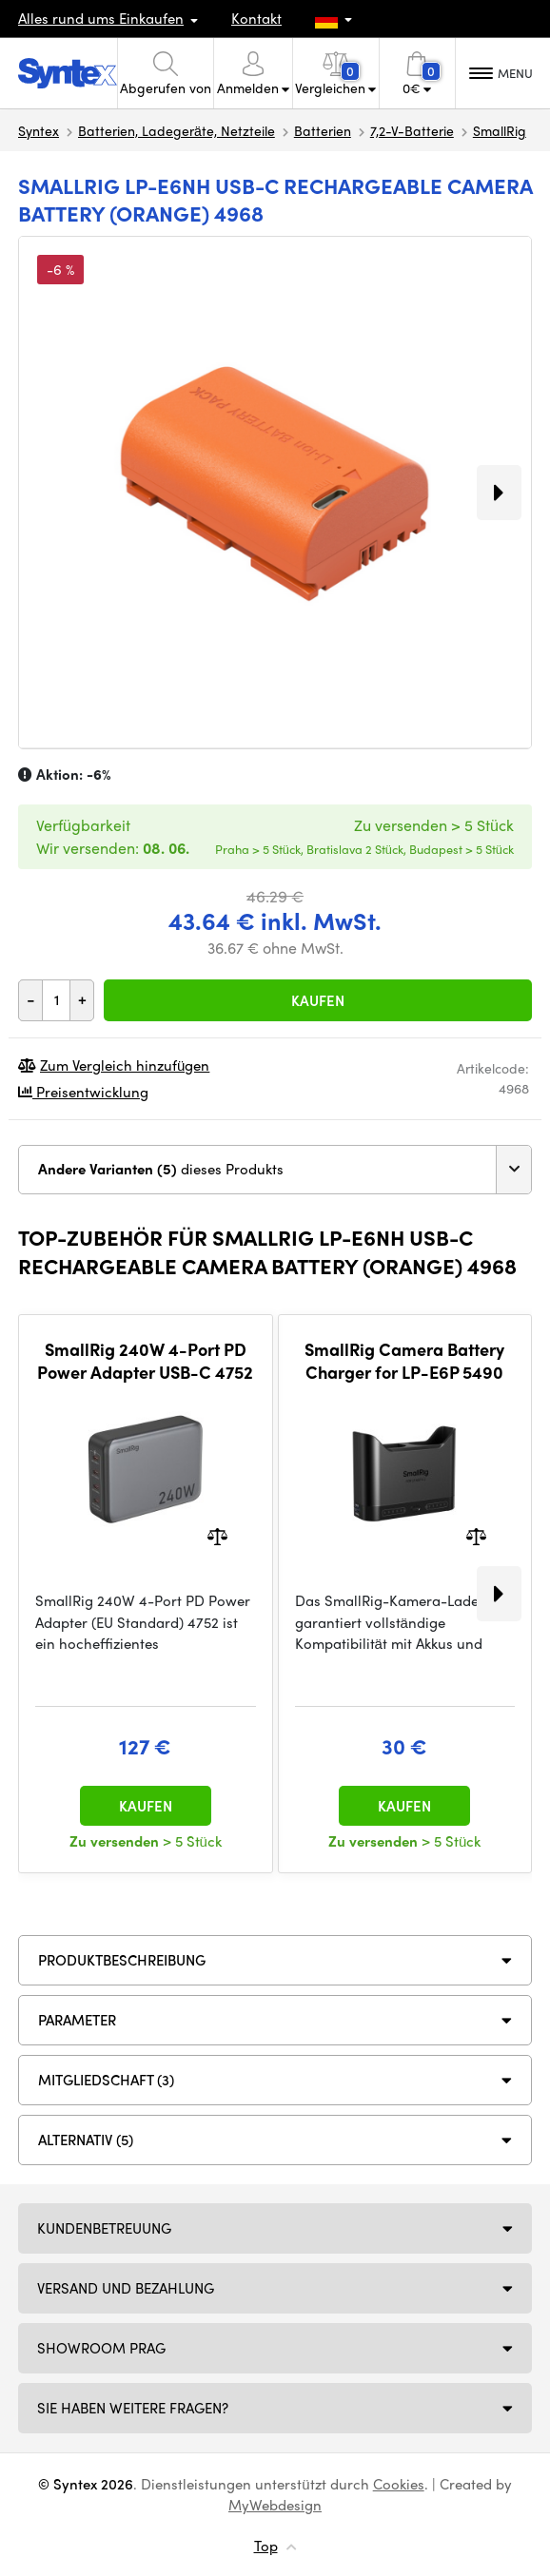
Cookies (398, 2483)
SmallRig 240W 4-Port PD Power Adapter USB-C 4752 (145, 1360)
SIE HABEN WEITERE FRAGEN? (132, 2407)
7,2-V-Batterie (412, 130)
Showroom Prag (101, 2347)
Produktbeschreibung (122, 1959)
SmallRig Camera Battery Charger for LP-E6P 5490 (404, 1360)
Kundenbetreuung (104, 2228)
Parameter (77, 2019)
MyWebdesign (275, 2504)
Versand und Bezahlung (125, 2287)
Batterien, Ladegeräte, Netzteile (176, 130)
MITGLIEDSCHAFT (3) (106, 2079)
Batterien (322, 130)
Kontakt (256, 18)
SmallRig (499, 130)
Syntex (38, 130)
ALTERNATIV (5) (85, 2139)
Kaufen (317, 1000)
